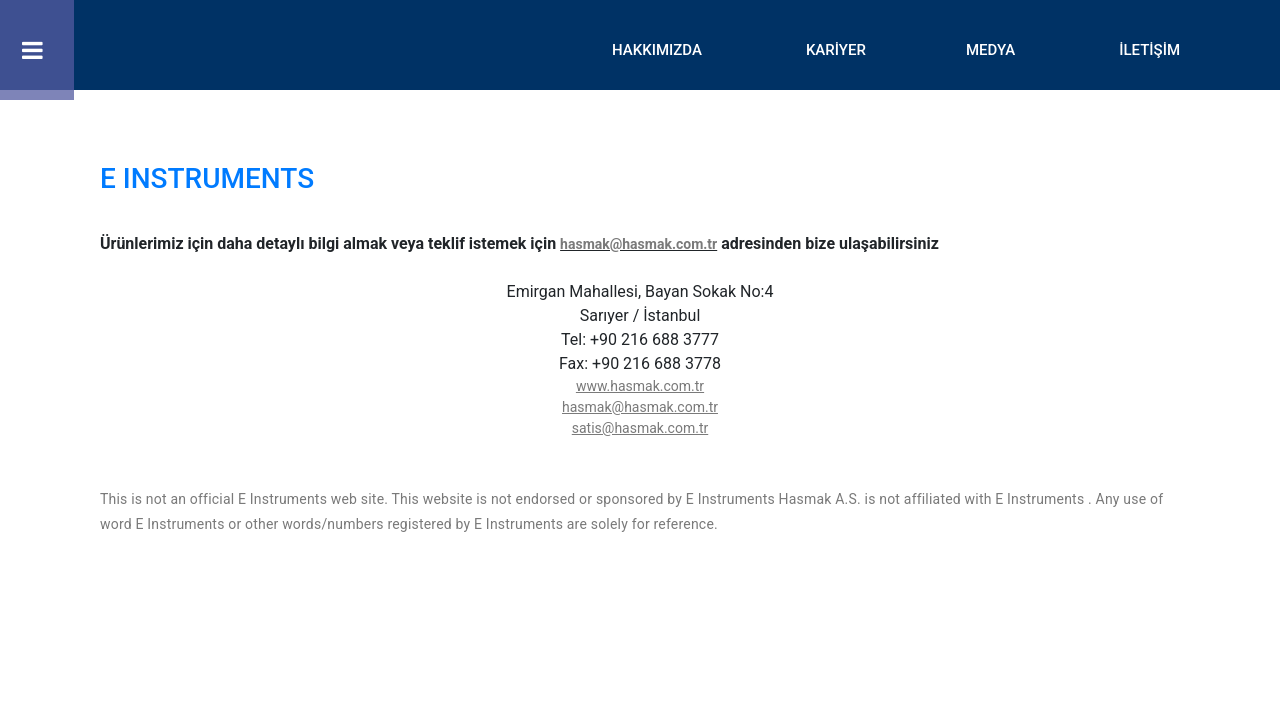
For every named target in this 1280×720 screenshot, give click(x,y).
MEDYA (990, 50)
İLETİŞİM (1149, 50)
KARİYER (836, 50)
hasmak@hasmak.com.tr (638, 244)
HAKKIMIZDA (657, 50)
